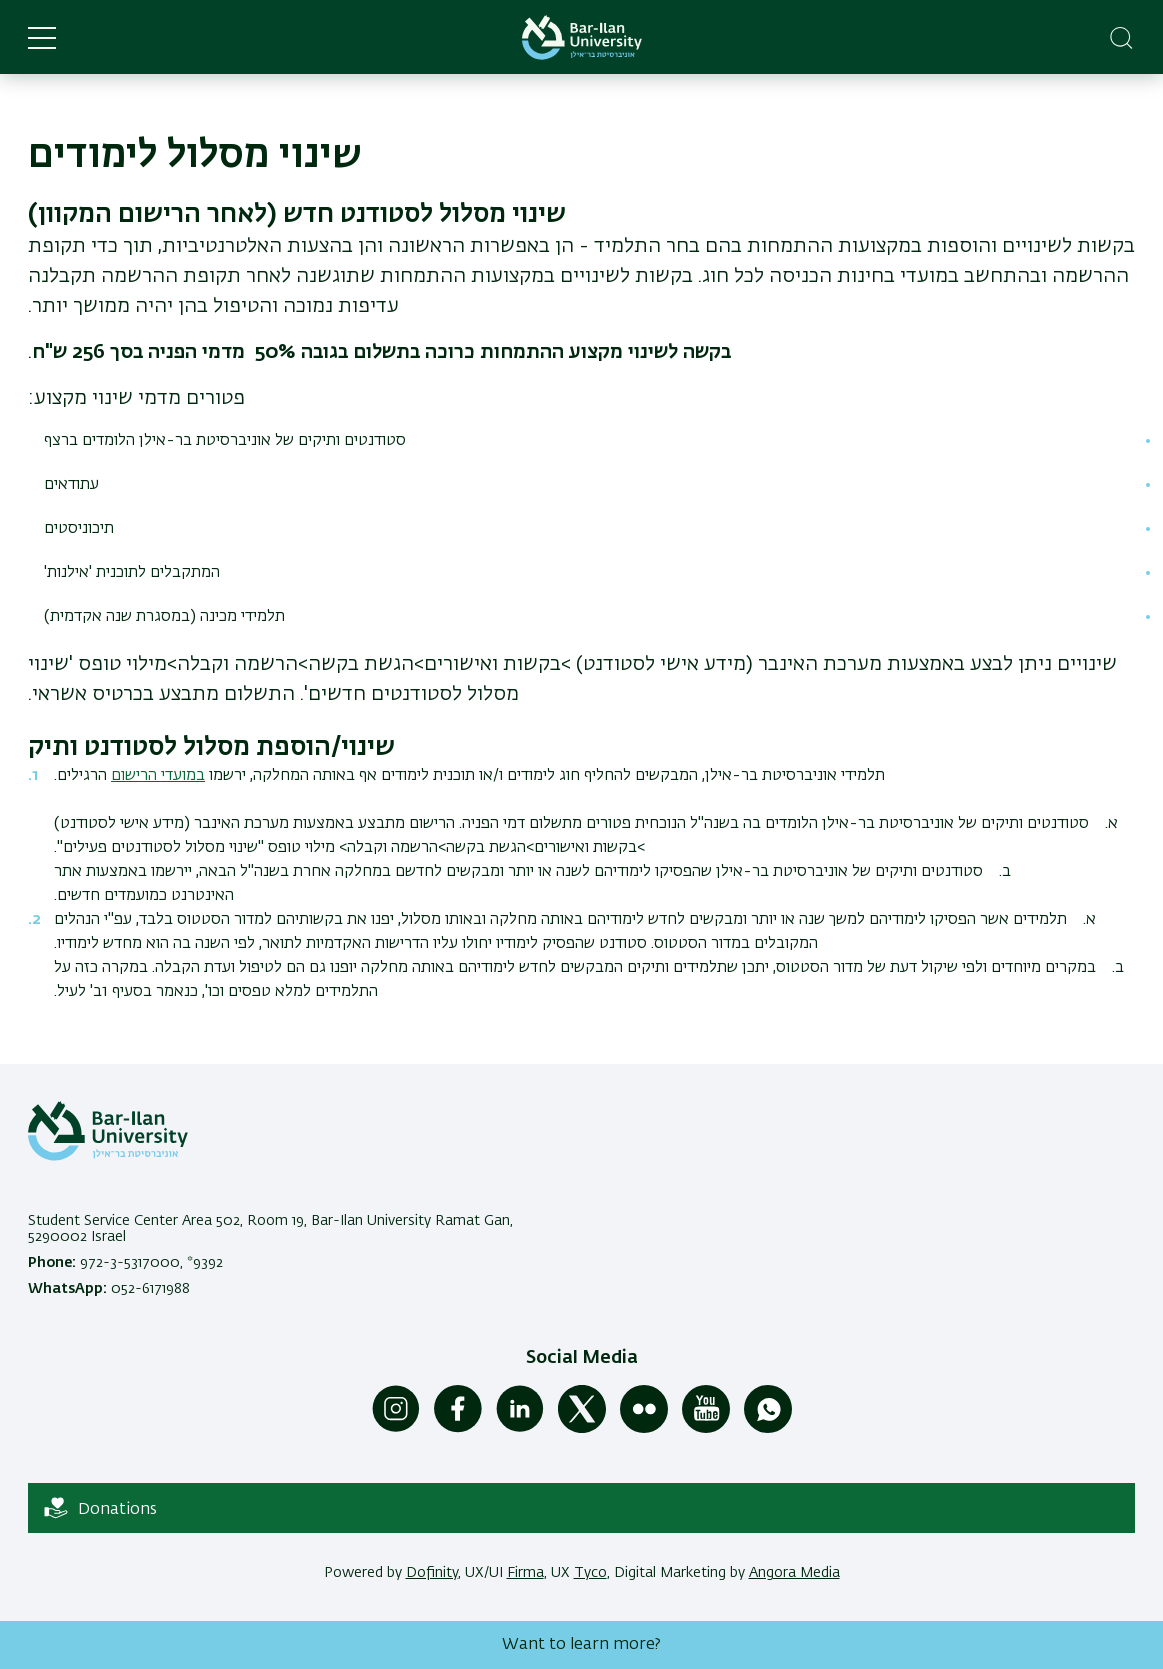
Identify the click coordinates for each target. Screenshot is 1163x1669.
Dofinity (432, 1573)
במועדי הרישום (158, 776)
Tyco (590, 1573)
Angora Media (794, 1573)
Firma (525, 1573)
